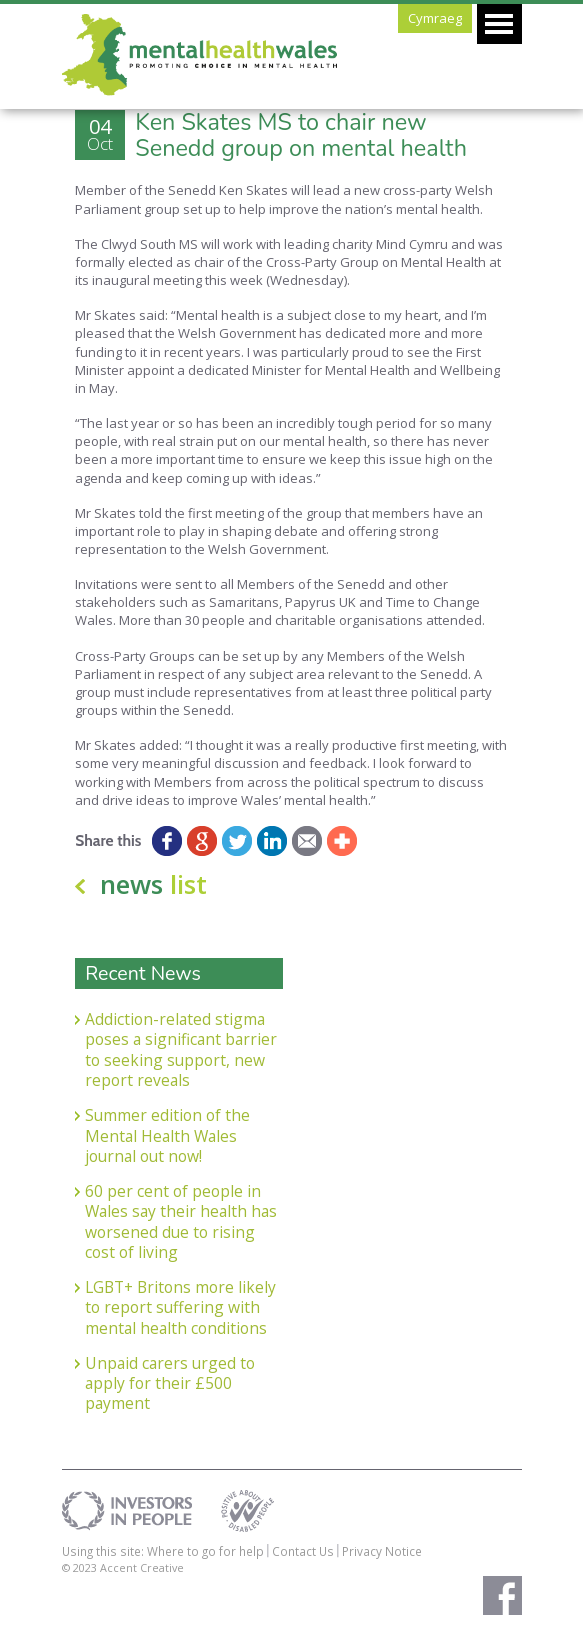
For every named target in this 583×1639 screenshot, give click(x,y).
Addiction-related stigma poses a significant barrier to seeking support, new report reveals (181, 1049)
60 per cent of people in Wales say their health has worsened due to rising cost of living (181, 1221)
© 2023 (81, 1567)
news (153, 884)
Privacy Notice (382, 1551)
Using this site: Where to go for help (163, 1551)
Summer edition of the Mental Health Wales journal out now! (167, 1135)
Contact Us (303, 1551)
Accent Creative (142, 1567)
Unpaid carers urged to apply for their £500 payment (170, 1383)
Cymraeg (435, 18)
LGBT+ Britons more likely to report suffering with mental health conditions (180, 1307)
